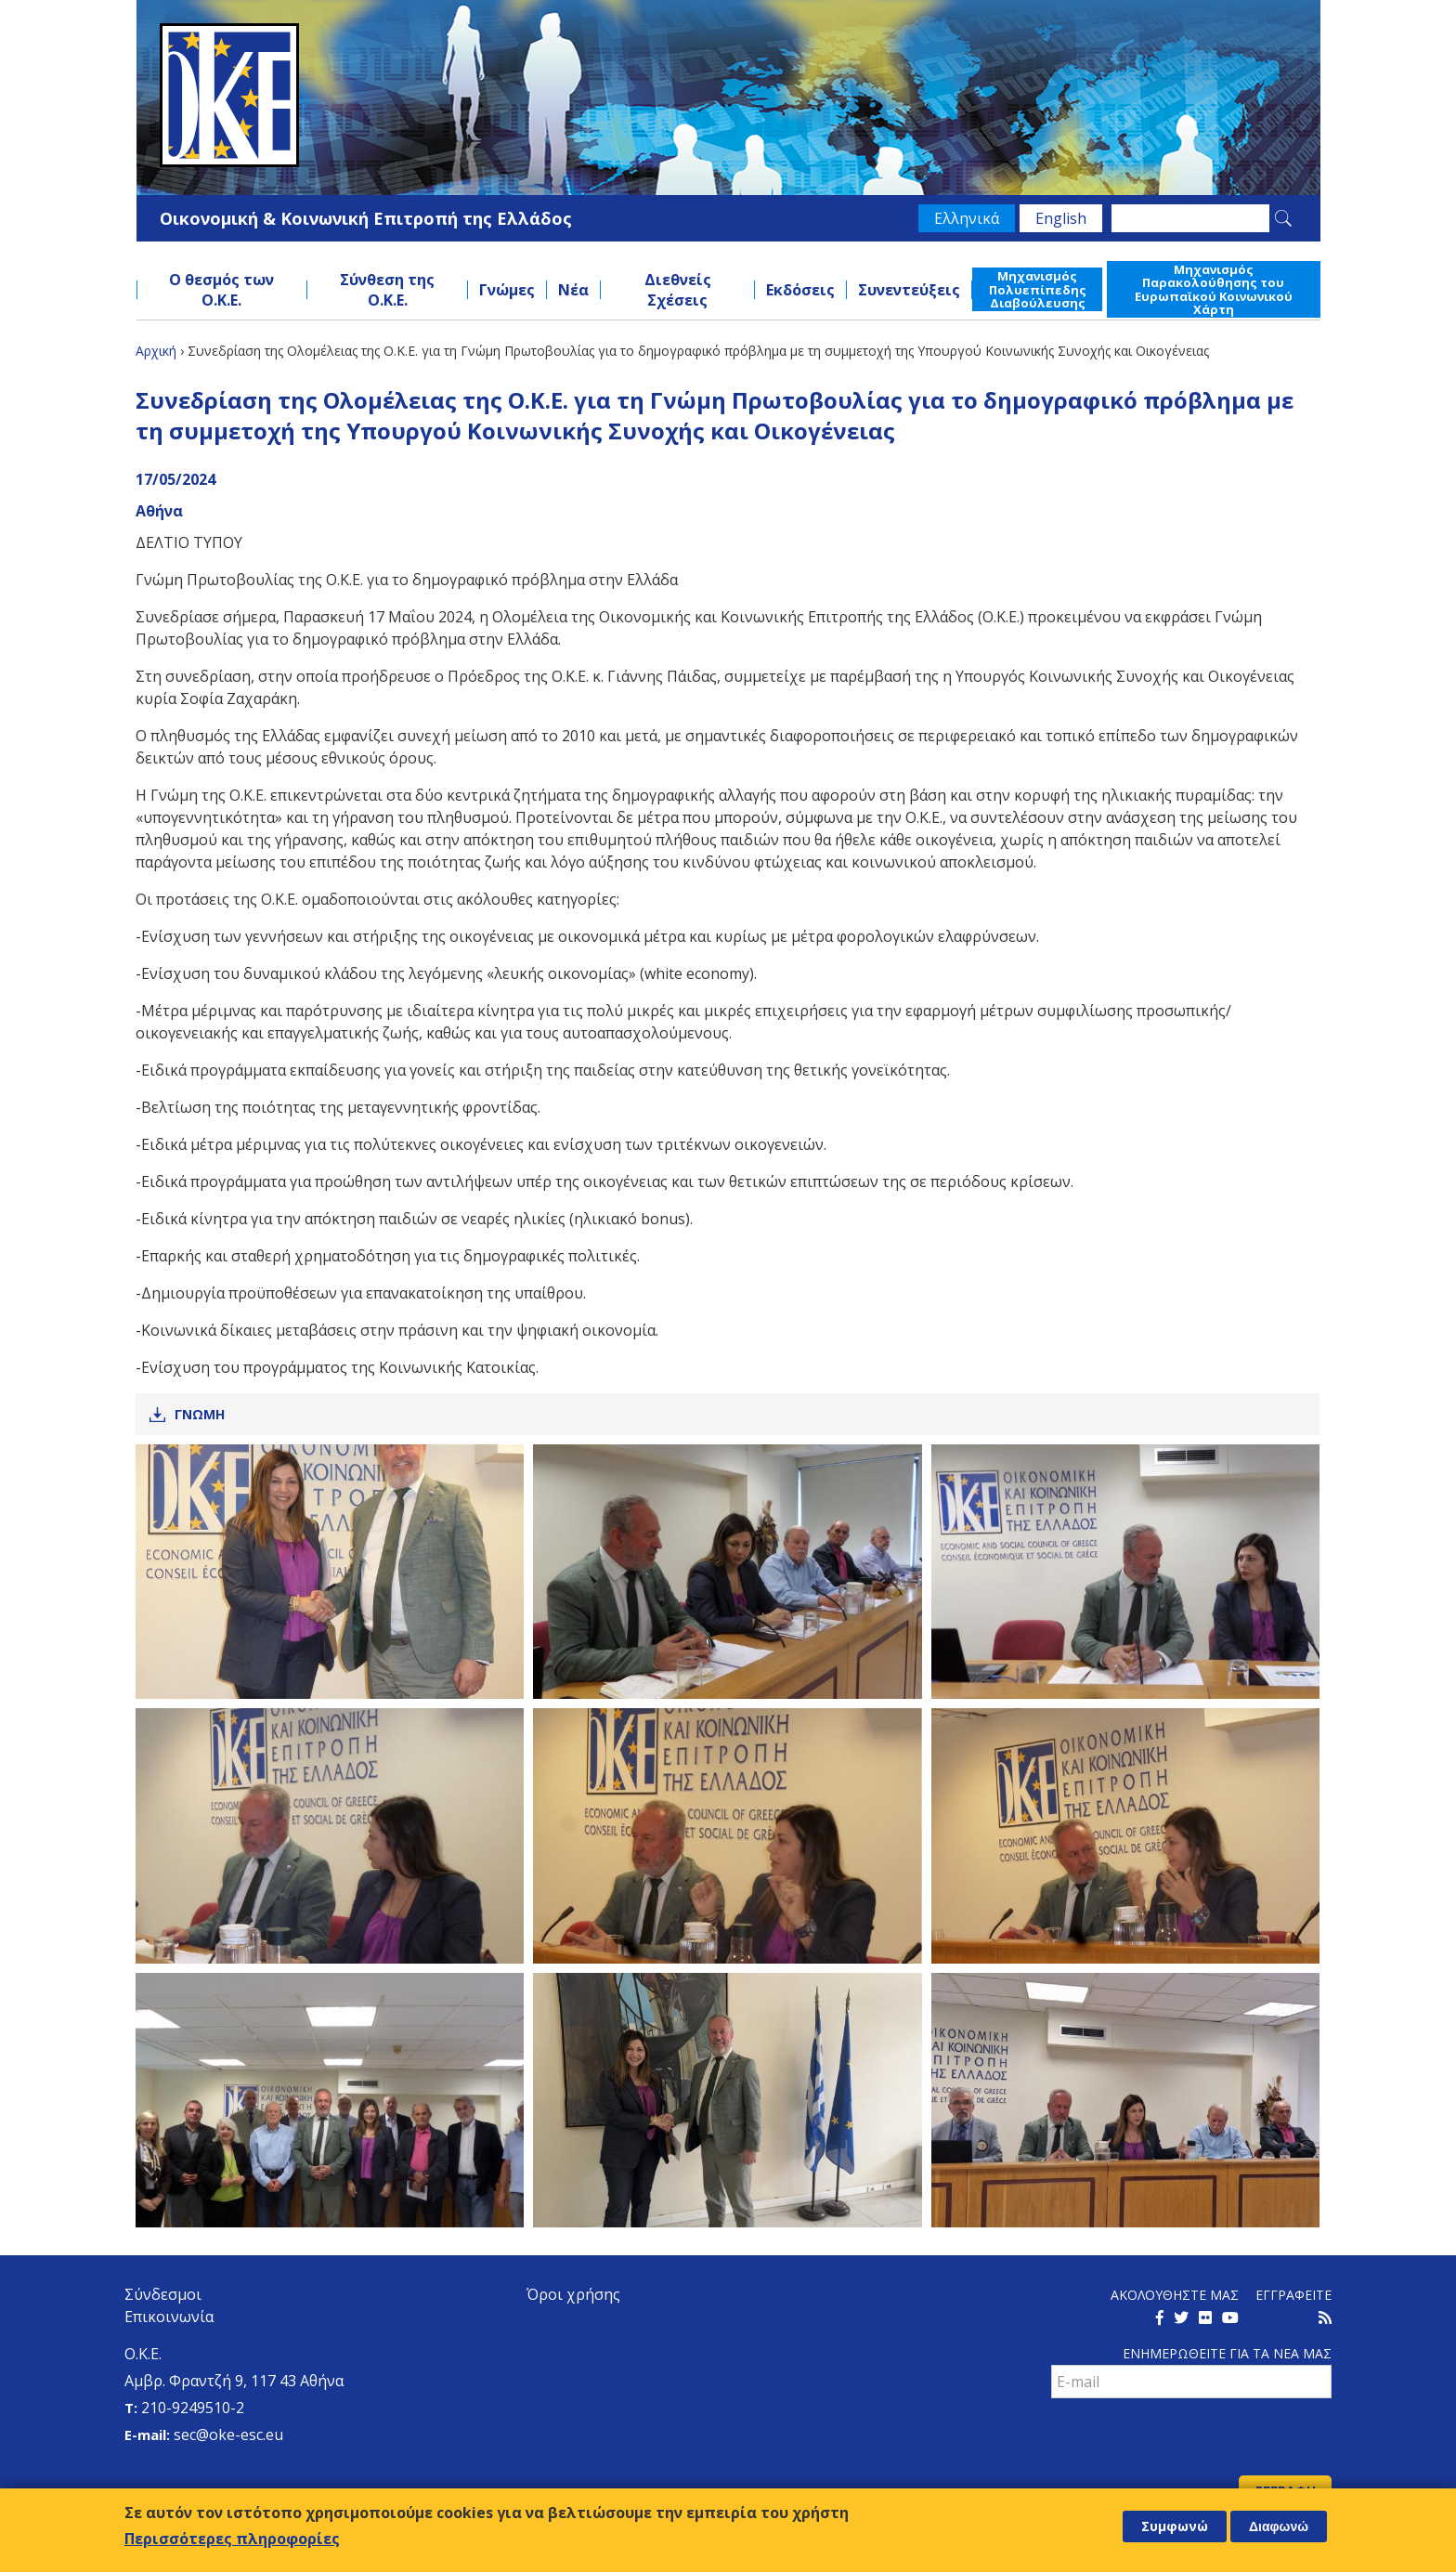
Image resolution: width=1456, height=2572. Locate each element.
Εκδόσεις (800, 290)
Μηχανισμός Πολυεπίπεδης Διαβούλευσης (1037, 289)
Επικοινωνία (169, 2316)
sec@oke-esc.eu (228, 2434)
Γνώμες (507, 290)
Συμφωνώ (1174, 2526)
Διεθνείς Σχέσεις (677, 289)
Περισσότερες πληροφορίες (232, 2538)
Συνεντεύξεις (909, 290)
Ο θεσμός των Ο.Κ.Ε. (221, 289)
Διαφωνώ (1278, 2526)
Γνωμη (200, 1414)
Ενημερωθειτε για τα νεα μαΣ (1227, 2353)
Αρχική (156, 350)
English (1060, 218)
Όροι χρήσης (573, 2294)
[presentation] (1192, 2439)
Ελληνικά (966, 218)
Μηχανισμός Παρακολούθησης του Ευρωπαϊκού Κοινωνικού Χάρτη (1214, 289)
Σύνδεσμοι (163, 2294)
